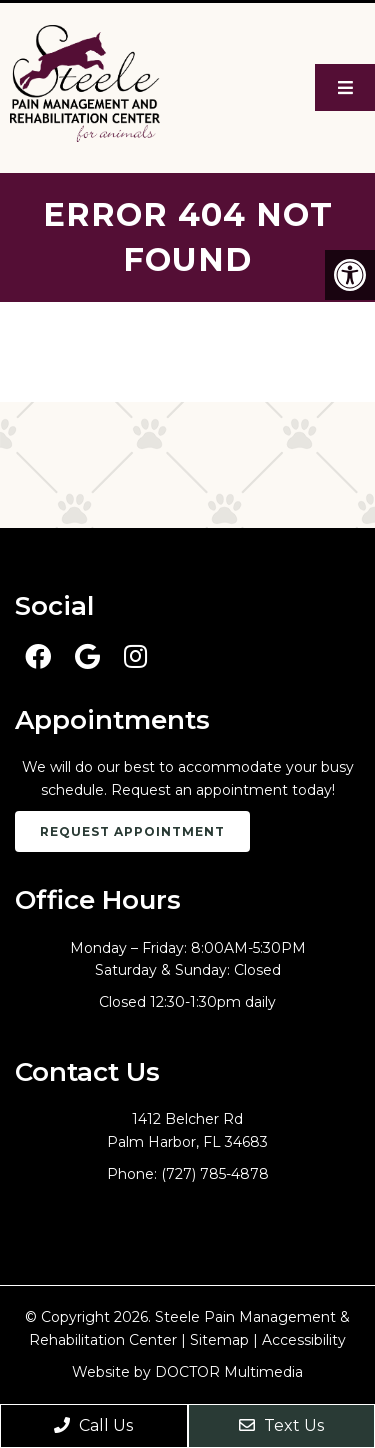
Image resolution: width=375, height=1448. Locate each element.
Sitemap (219, 1340)
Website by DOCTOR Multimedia (187, 1372)
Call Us (93, 1425)
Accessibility (304, 1340)
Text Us (281, 1425)
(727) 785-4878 (215, 1174)
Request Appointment (132, 831)
